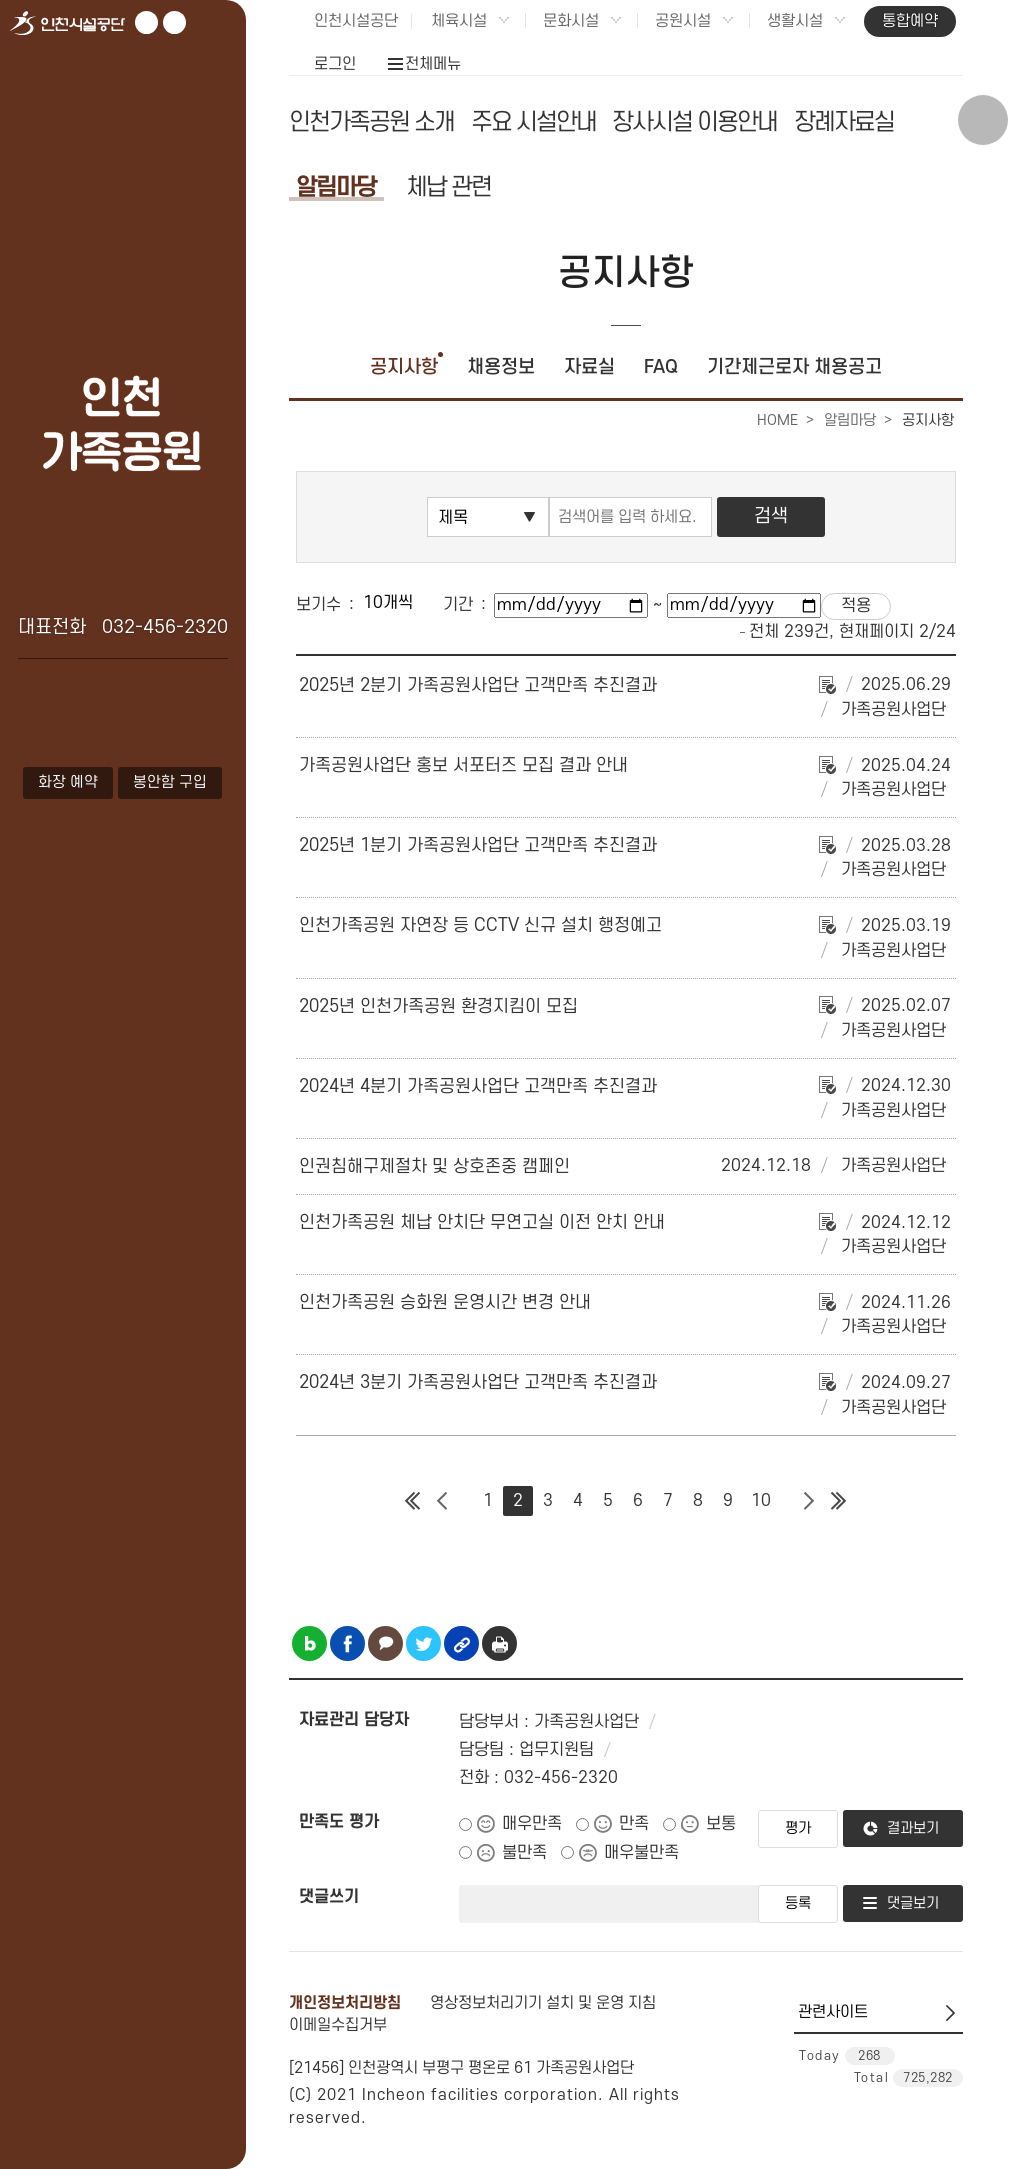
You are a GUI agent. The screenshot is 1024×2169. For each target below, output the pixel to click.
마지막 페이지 (839, 1501)
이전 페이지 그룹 (443, 1501)
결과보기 (913, 1828)
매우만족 (532, 1824)
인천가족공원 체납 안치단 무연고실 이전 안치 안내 (482, 1222)
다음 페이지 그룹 (809, 1501)
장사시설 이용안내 (694, 122)
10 (761, 1501)
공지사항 (404, 367)
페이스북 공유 (347, 1643)
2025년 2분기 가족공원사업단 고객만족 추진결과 (478, 685)
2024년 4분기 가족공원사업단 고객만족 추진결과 (478, 1086)
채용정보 (501, 367)
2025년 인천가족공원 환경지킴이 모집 (438, 1006)
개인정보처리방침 (345, 2003)
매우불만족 (641, 1853)
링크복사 (461, 1643)
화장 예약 (68, 782)
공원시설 (683, 21)
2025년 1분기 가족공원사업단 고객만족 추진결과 (478, 845)
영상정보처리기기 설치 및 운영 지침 (543, 2003)
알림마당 (336, 187)
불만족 (524, 1853)
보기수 (318, 605)
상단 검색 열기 (983, 120)
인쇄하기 (499, 1643)
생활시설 (795, 21)
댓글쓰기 (329, 1897)
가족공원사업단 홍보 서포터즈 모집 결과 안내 (463, 765)
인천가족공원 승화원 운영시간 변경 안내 (445, 1302)
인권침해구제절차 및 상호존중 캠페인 (434, 1166)
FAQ (661, 367)
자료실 (589, 367)
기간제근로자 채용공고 (794, 367)
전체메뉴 (433, 64)
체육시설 (459, 21)
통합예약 (910, 21)
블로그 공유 (309, 1643)
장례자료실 (844, 122)
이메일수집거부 (338, 2025)
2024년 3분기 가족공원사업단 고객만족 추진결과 (478, 1382)
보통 (721, 1824)
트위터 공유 (423, 1643)
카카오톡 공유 (385, 1643)
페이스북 (174, 22)
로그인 (335, 64)
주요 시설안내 (533, 122)
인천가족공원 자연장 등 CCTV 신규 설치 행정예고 (480, 925)
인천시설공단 (356, 21)
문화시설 (571, 21)
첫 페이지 (413, 1501)
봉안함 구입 (170, 782)
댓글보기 (913, 1903)
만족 (634, 1824)
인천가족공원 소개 (371, 122)
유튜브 (146, 22)
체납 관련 (448, 187)
